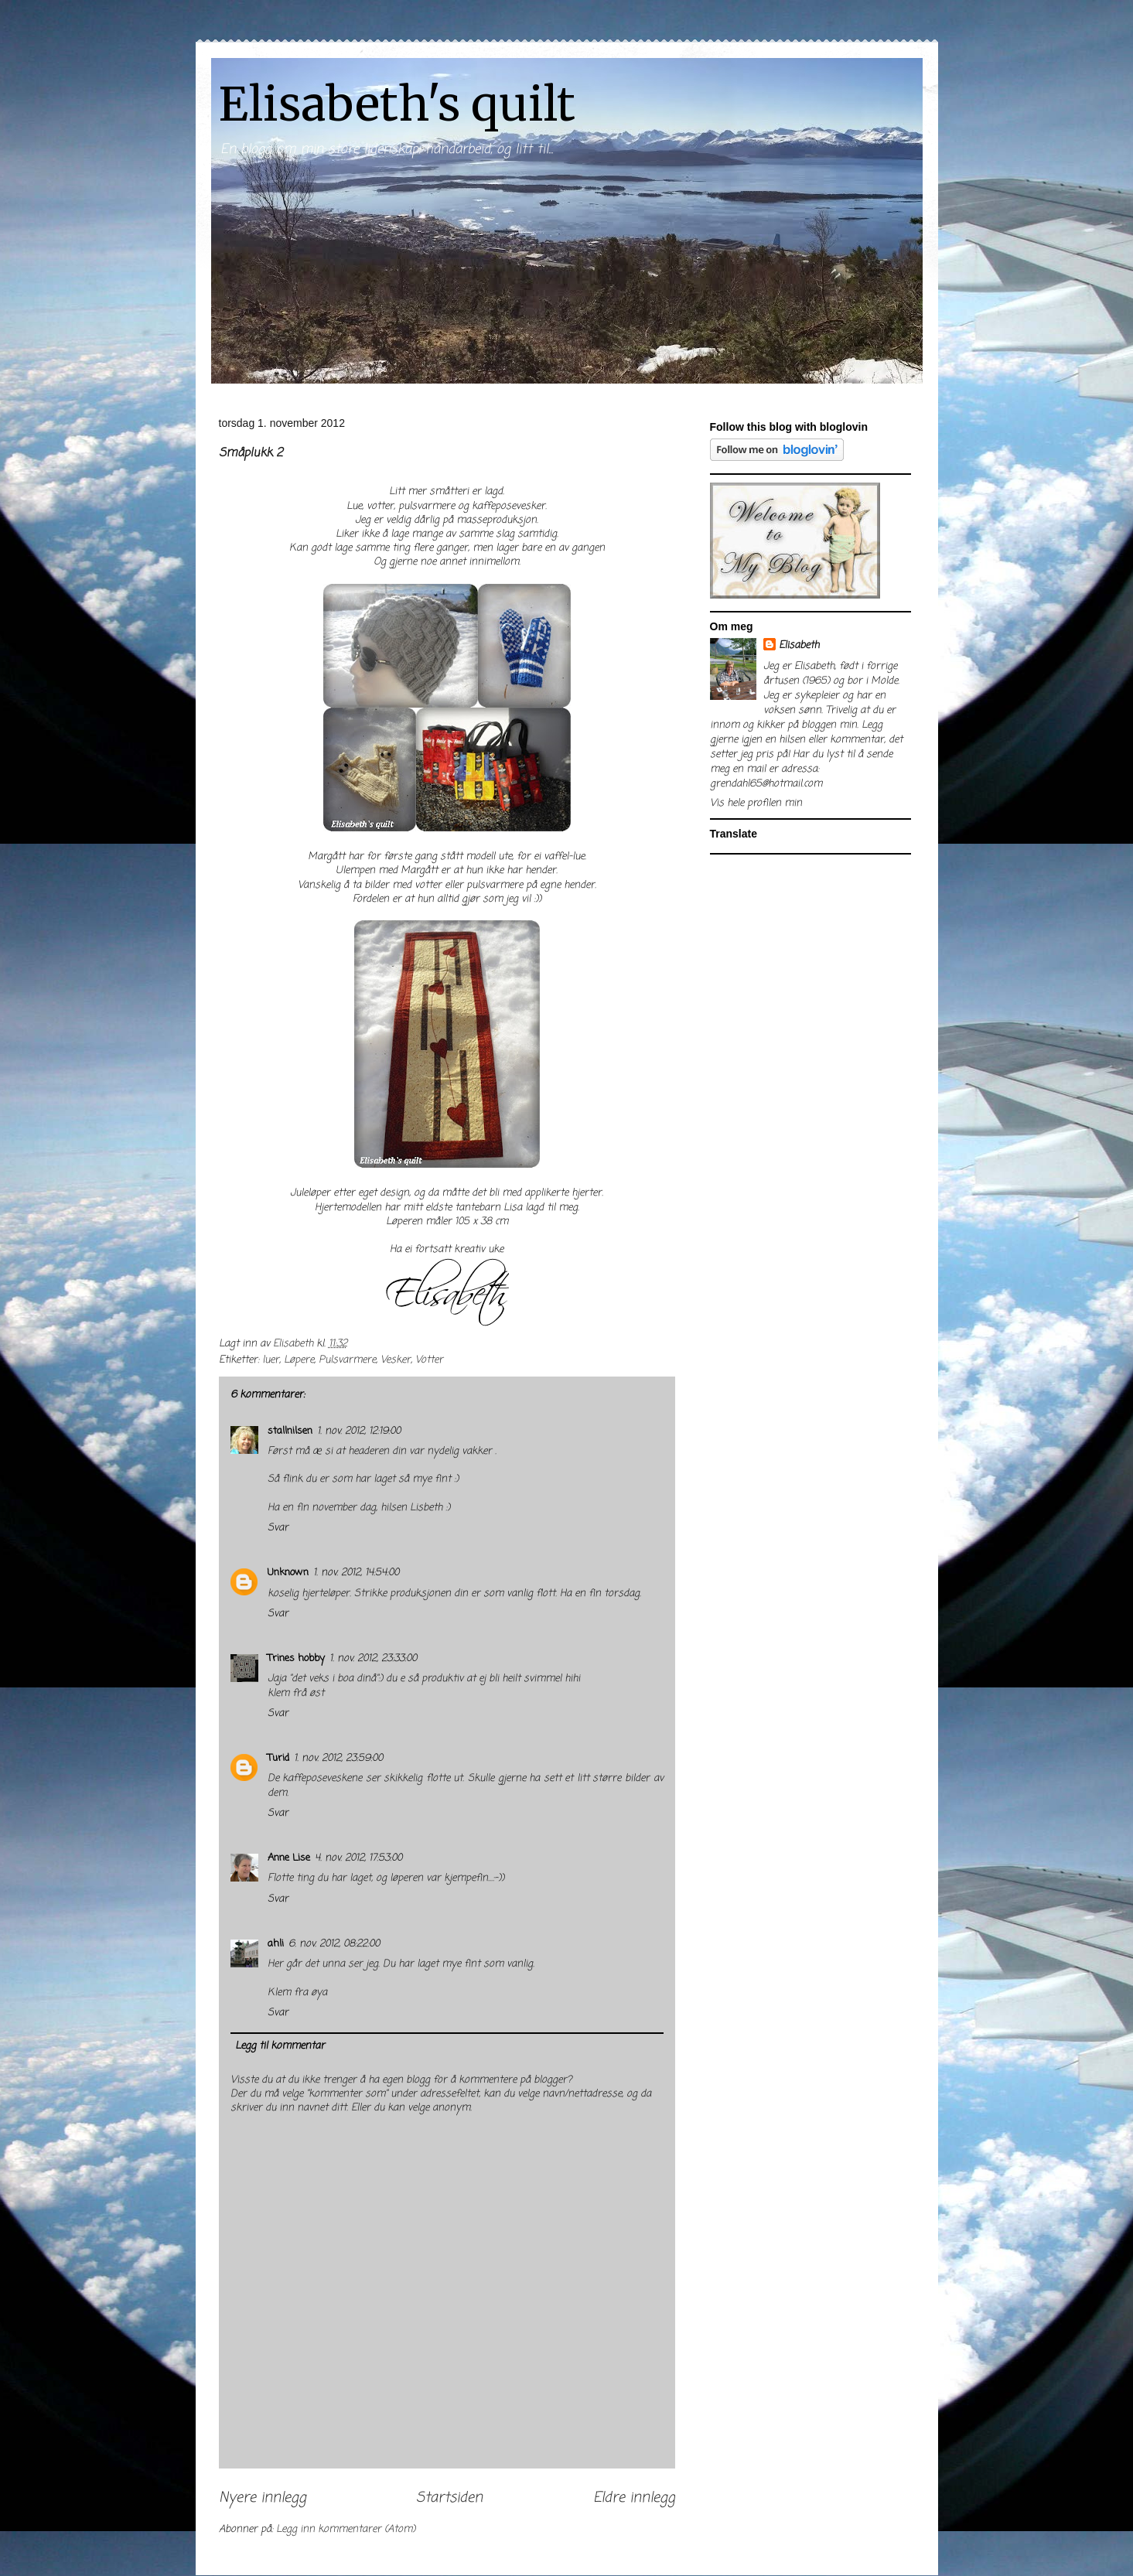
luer (270, 1360)
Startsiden (449, 2498)
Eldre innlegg (634, 2498)
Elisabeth (799, 645)
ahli (276, 1943)
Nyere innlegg (262, 2498)
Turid (278, 1758)
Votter (429, 1360)
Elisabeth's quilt (397, 104)
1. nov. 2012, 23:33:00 (373, 1658)
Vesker (396, 1360)
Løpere (299, 1360)
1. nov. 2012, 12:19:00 (359, 1431)
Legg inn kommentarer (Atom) (345, 2529)
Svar (278, 1527)
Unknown (288, 1572)
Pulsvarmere (347, 1360)
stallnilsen (290, 1431)
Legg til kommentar (280, 2046)
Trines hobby (296, 1658)
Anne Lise (289, 1858)
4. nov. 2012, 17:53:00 (358, 1858)
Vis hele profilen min (756, 803)
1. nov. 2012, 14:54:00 (356, 1572)
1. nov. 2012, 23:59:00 (338, 1758)
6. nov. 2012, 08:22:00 (334, 1943)
